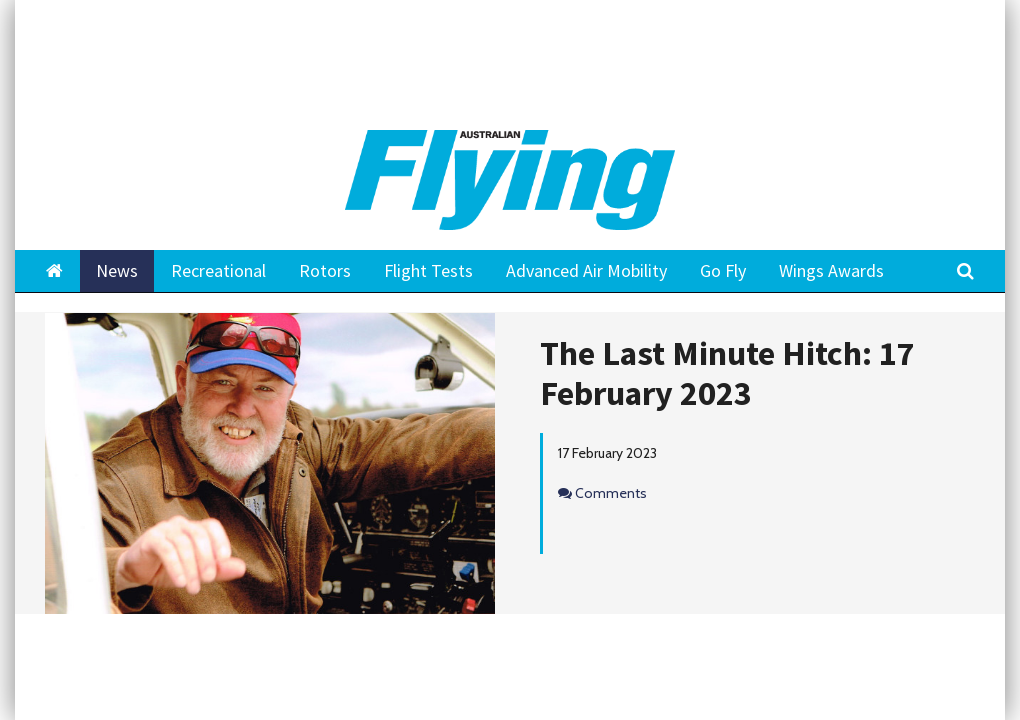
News (117, 270)
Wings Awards (831, 270)
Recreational (218, 270)
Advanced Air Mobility (586, 270)
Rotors (325, 270)
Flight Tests (428, 270)
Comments (611, 493)
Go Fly (723, 270)
